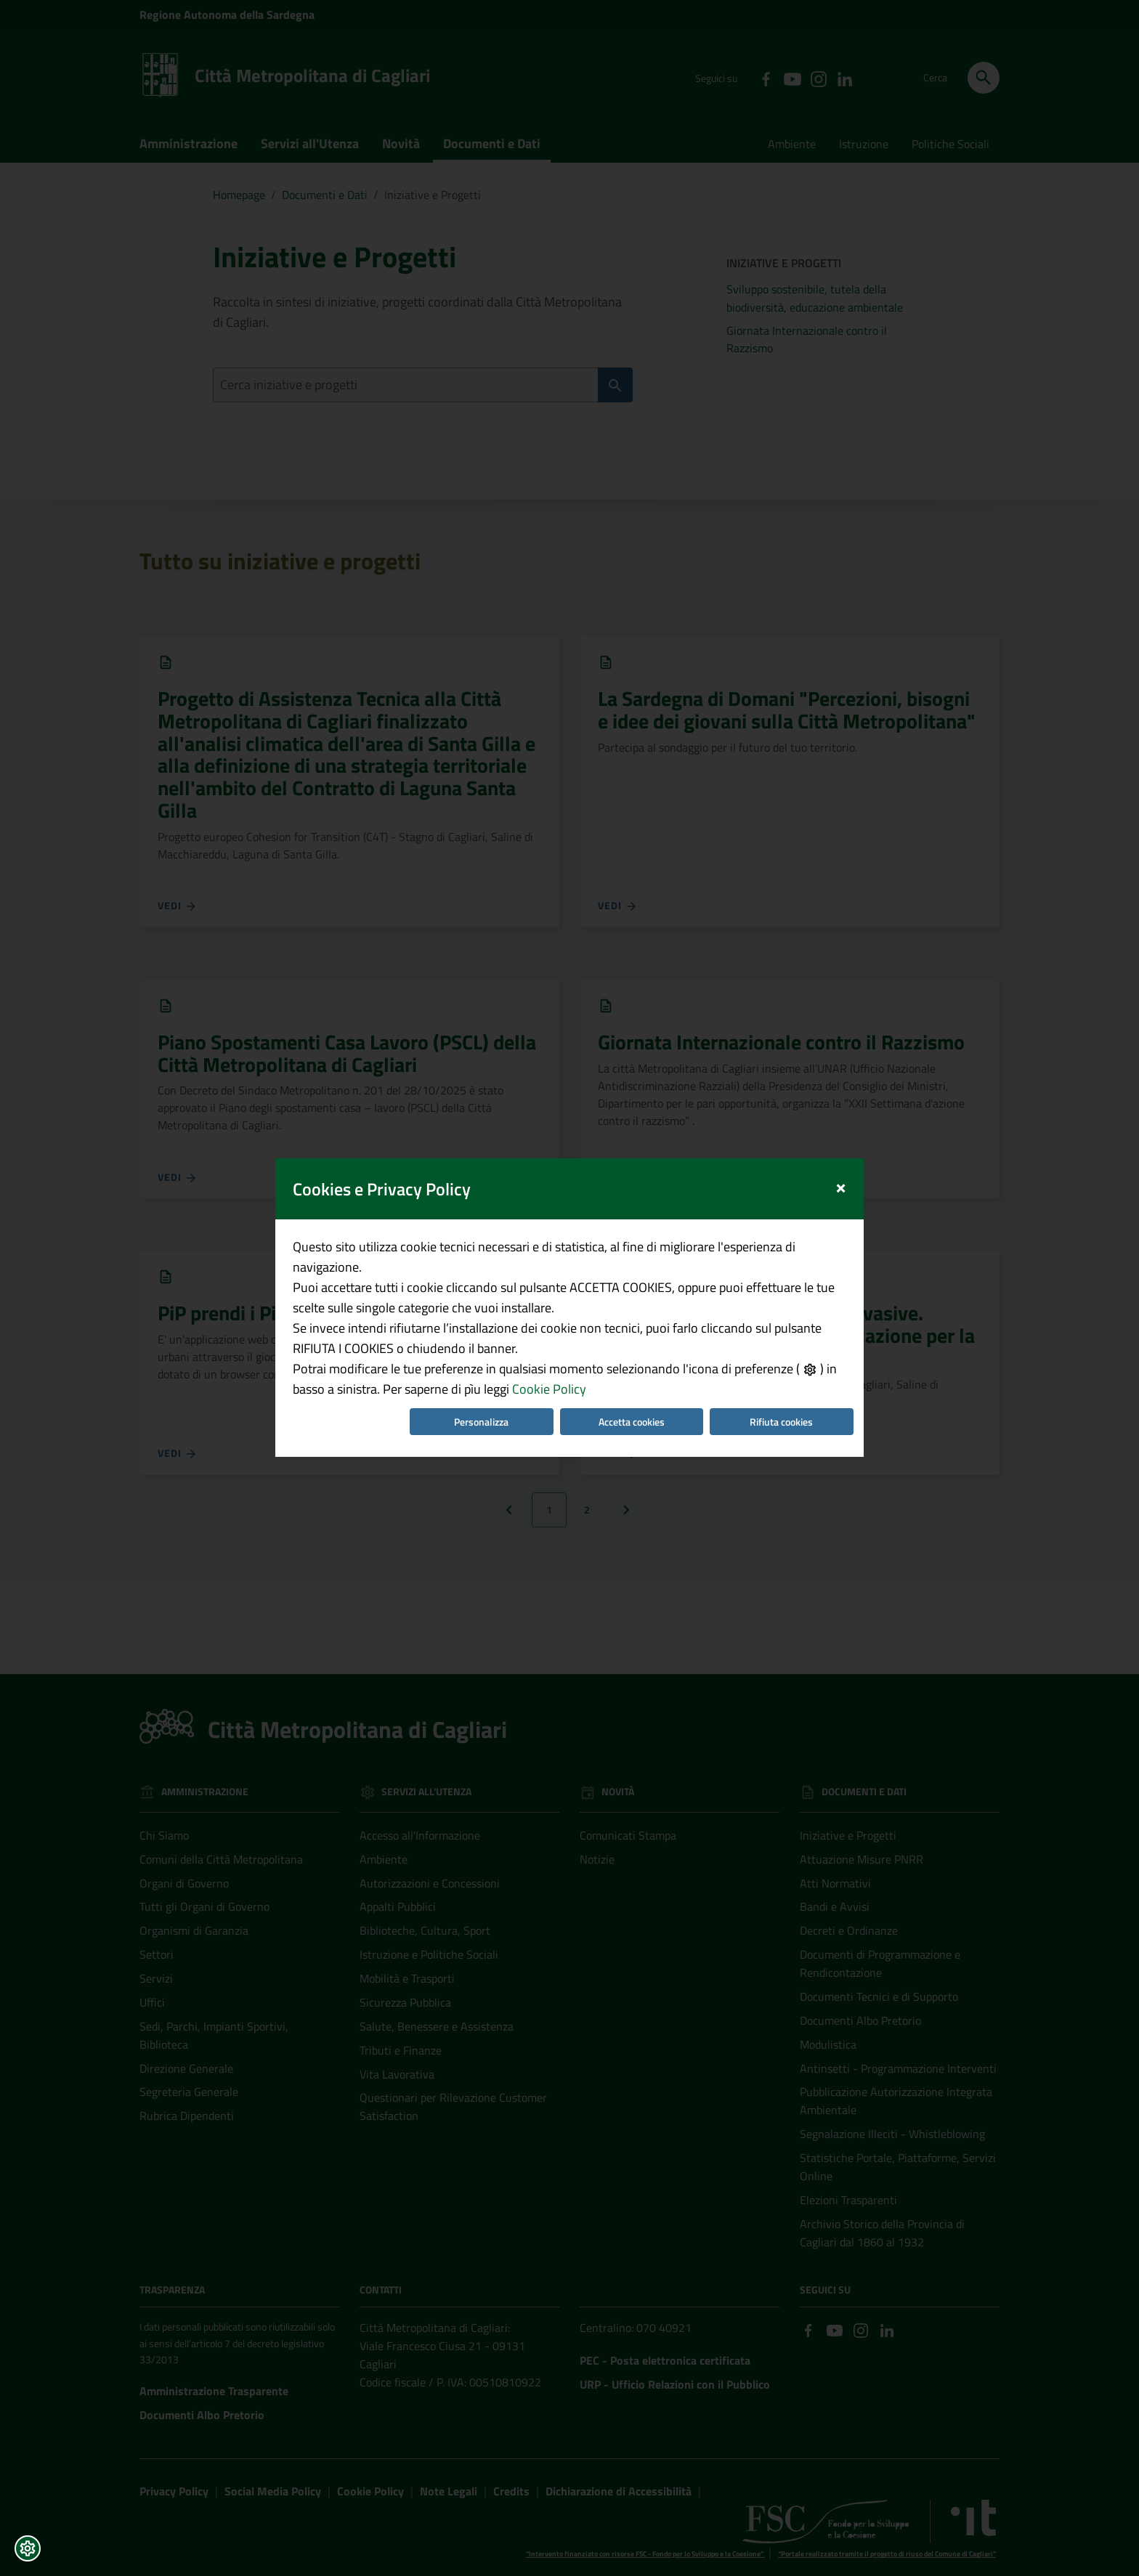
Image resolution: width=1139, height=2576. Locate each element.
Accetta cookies (632, 1304)
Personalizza (481, 1304)
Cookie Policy (549, 1272)
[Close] (840, 1068)
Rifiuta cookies (781, 1304)
